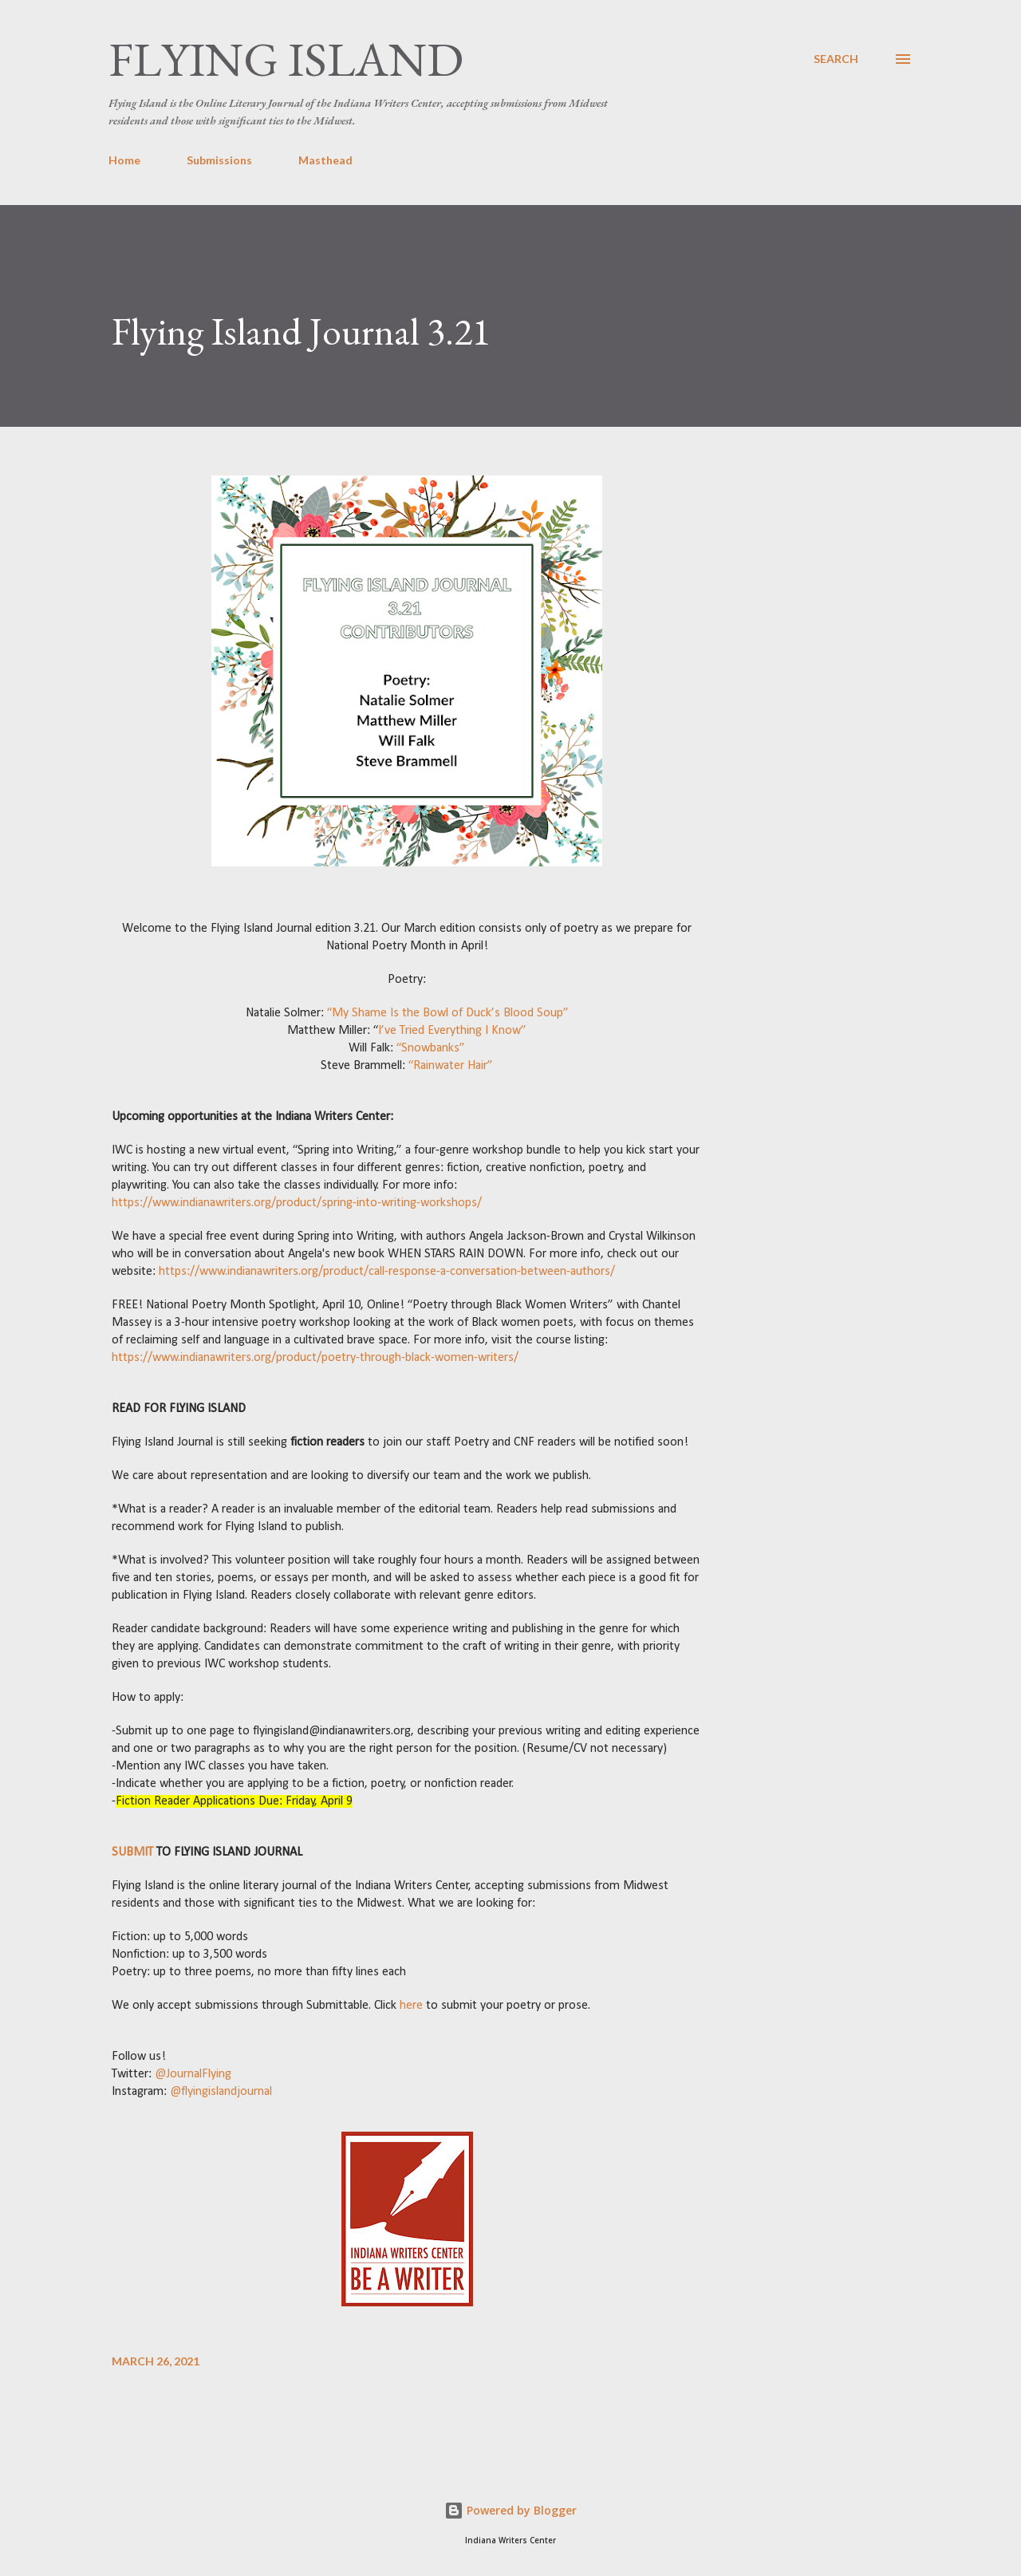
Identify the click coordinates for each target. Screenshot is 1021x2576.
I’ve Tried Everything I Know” (452, 1030)
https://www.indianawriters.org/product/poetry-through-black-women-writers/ (315, 1357)
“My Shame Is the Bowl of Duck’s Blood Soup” (448, 1013)
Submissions (219, 160)
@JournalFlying (191, 2074)
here (409, 2005)
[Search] (836, 59)
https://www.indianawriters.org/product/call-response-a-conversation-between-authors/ (385, 1271)
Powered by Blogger (510, 2510)
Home (124, 160)
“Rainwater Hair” (450, 1065)
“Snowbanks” (430, 1048)
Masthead (325, 160)
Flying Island (285, 59)
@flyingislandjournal (219, 2091)
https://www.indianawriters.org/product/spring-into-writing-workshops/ (297, 1203)
